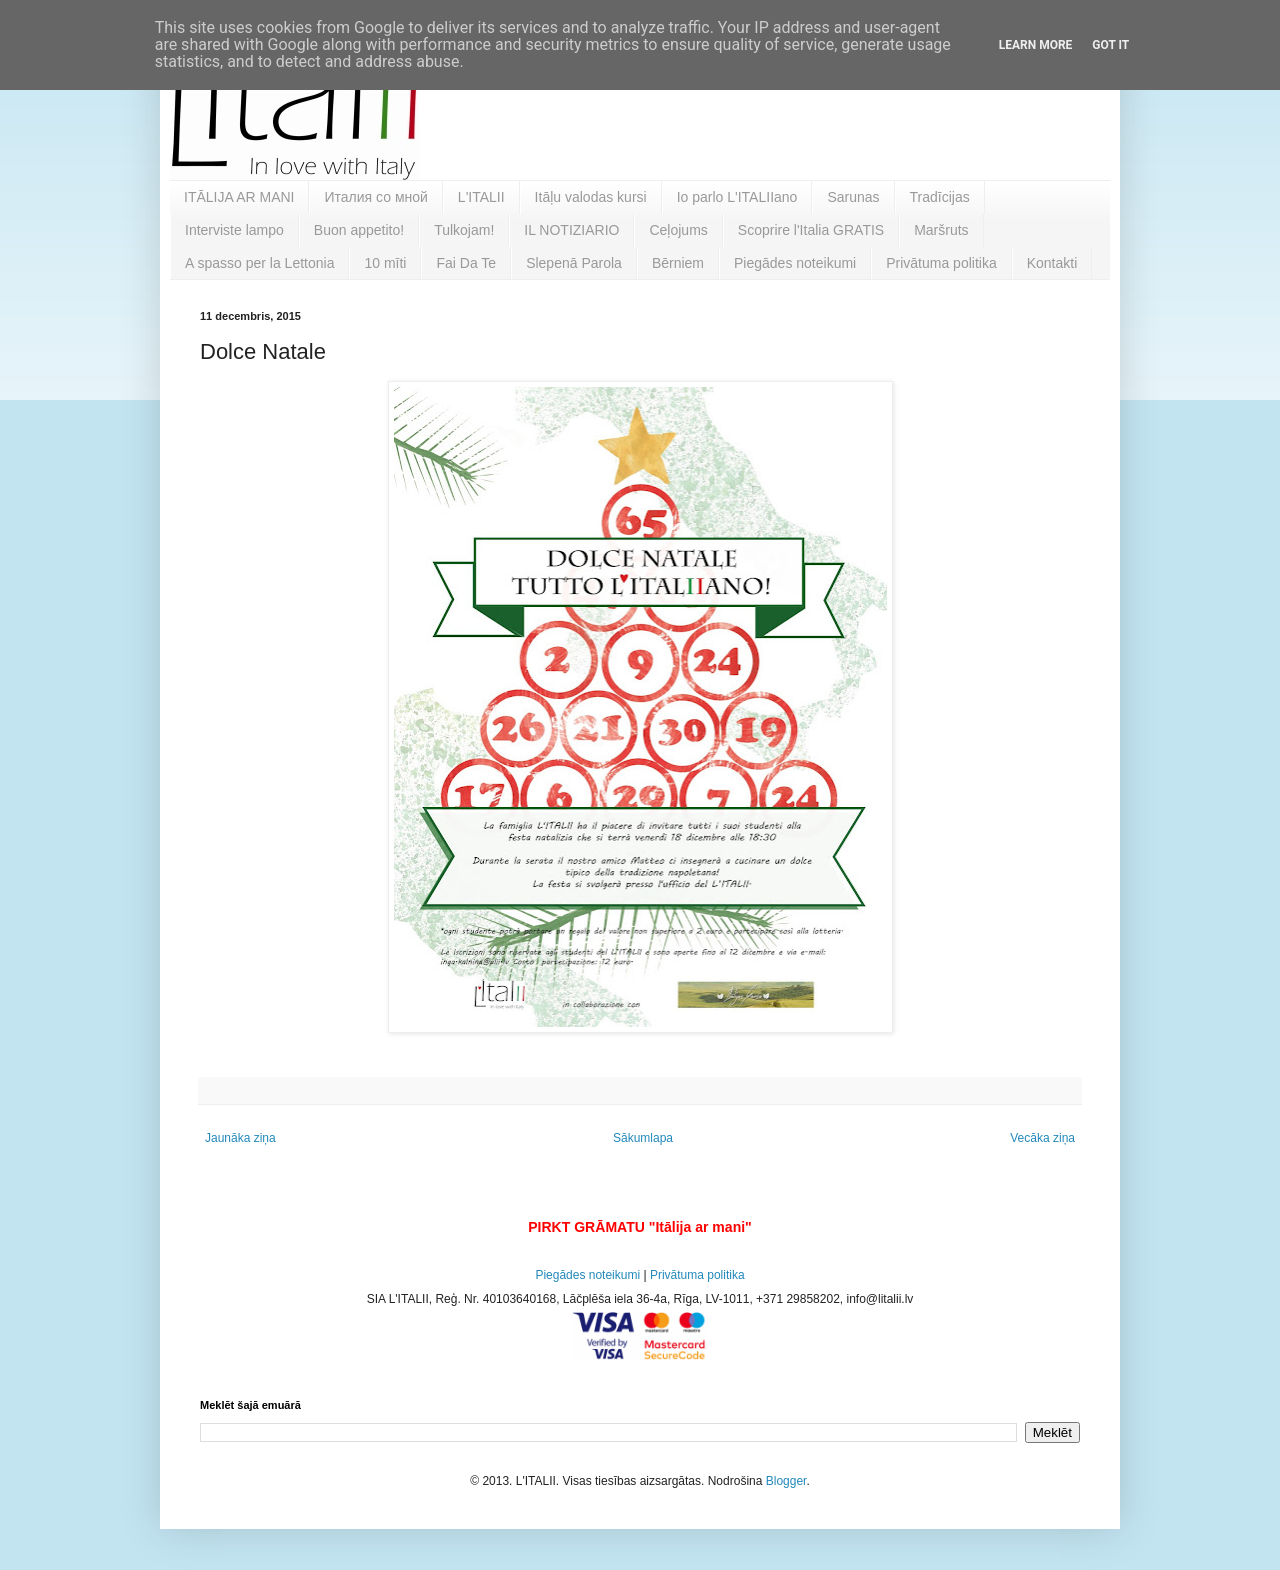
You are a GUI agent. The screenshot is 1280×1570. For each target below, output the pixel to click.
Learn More (1036, 45)
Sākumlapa (643, 1138)
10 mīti (385, 263)
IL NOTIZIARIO (571, 230)
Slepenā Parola (574, 263)
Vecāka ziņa (1042, 1138)
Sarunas (853, 197)
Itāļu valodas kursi (591, 197)
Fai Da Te (466, 263)
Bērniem (678, 263)
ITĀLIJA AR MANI (239, 197)
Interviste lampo (234, 230)
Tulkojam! (464, 230)
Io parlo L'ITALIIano (737, 197)
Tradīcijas (940, 197)
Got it (1110, 45)
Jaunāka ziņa (240, 1138)
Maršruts (941, 230)
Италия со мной (375, 197)
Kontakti (1052, 263)
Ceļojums (678, 230)
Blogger (786, 1481)
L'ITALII (481, 197)
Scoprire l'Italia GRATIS (811, 230)
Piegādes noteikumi (795, 263)
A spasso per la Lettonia (259, 263)
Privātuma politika (941, 263)
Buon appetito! (359, 230)
